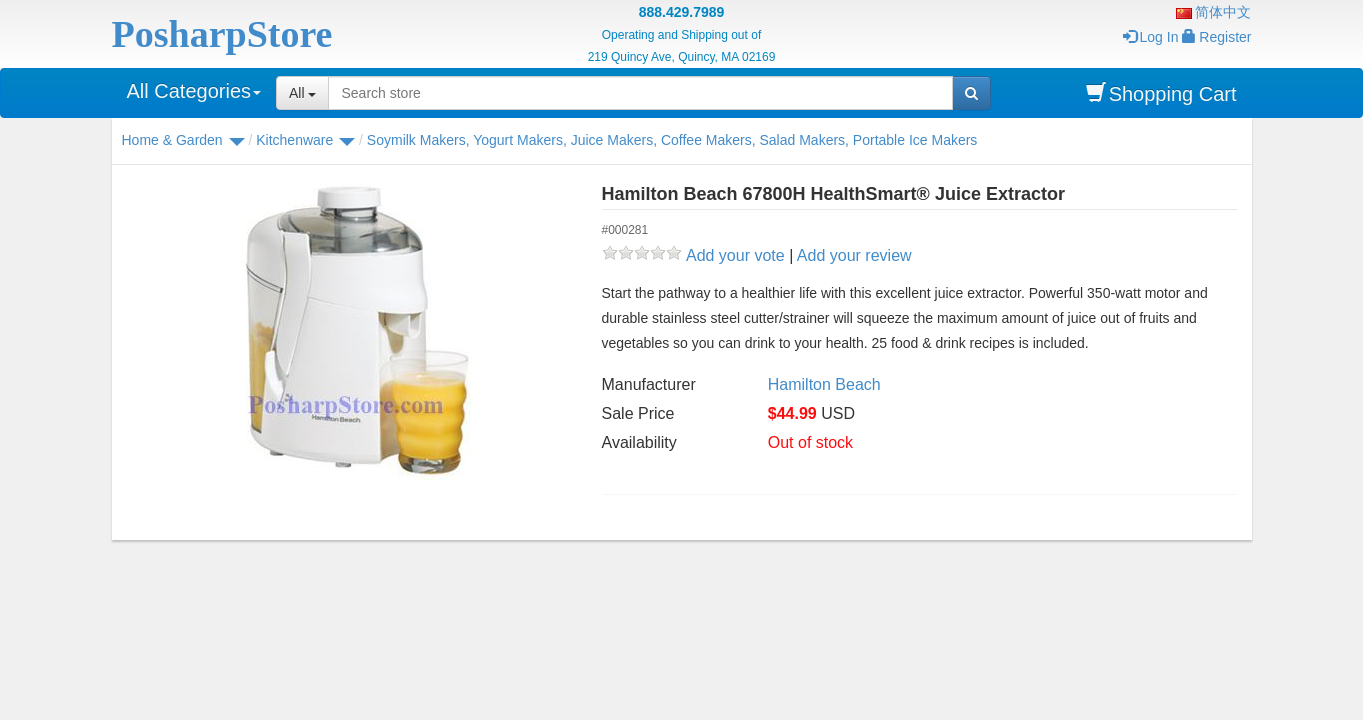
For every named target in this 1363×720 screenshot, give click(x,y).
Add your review (854, 255)
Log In (1151, 37)
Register (1216, 37)
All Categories (194, 91)
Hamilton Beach (824, 384)
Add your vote (735, 255)
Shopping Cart (1161, 93)
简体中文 (1214, 12)
